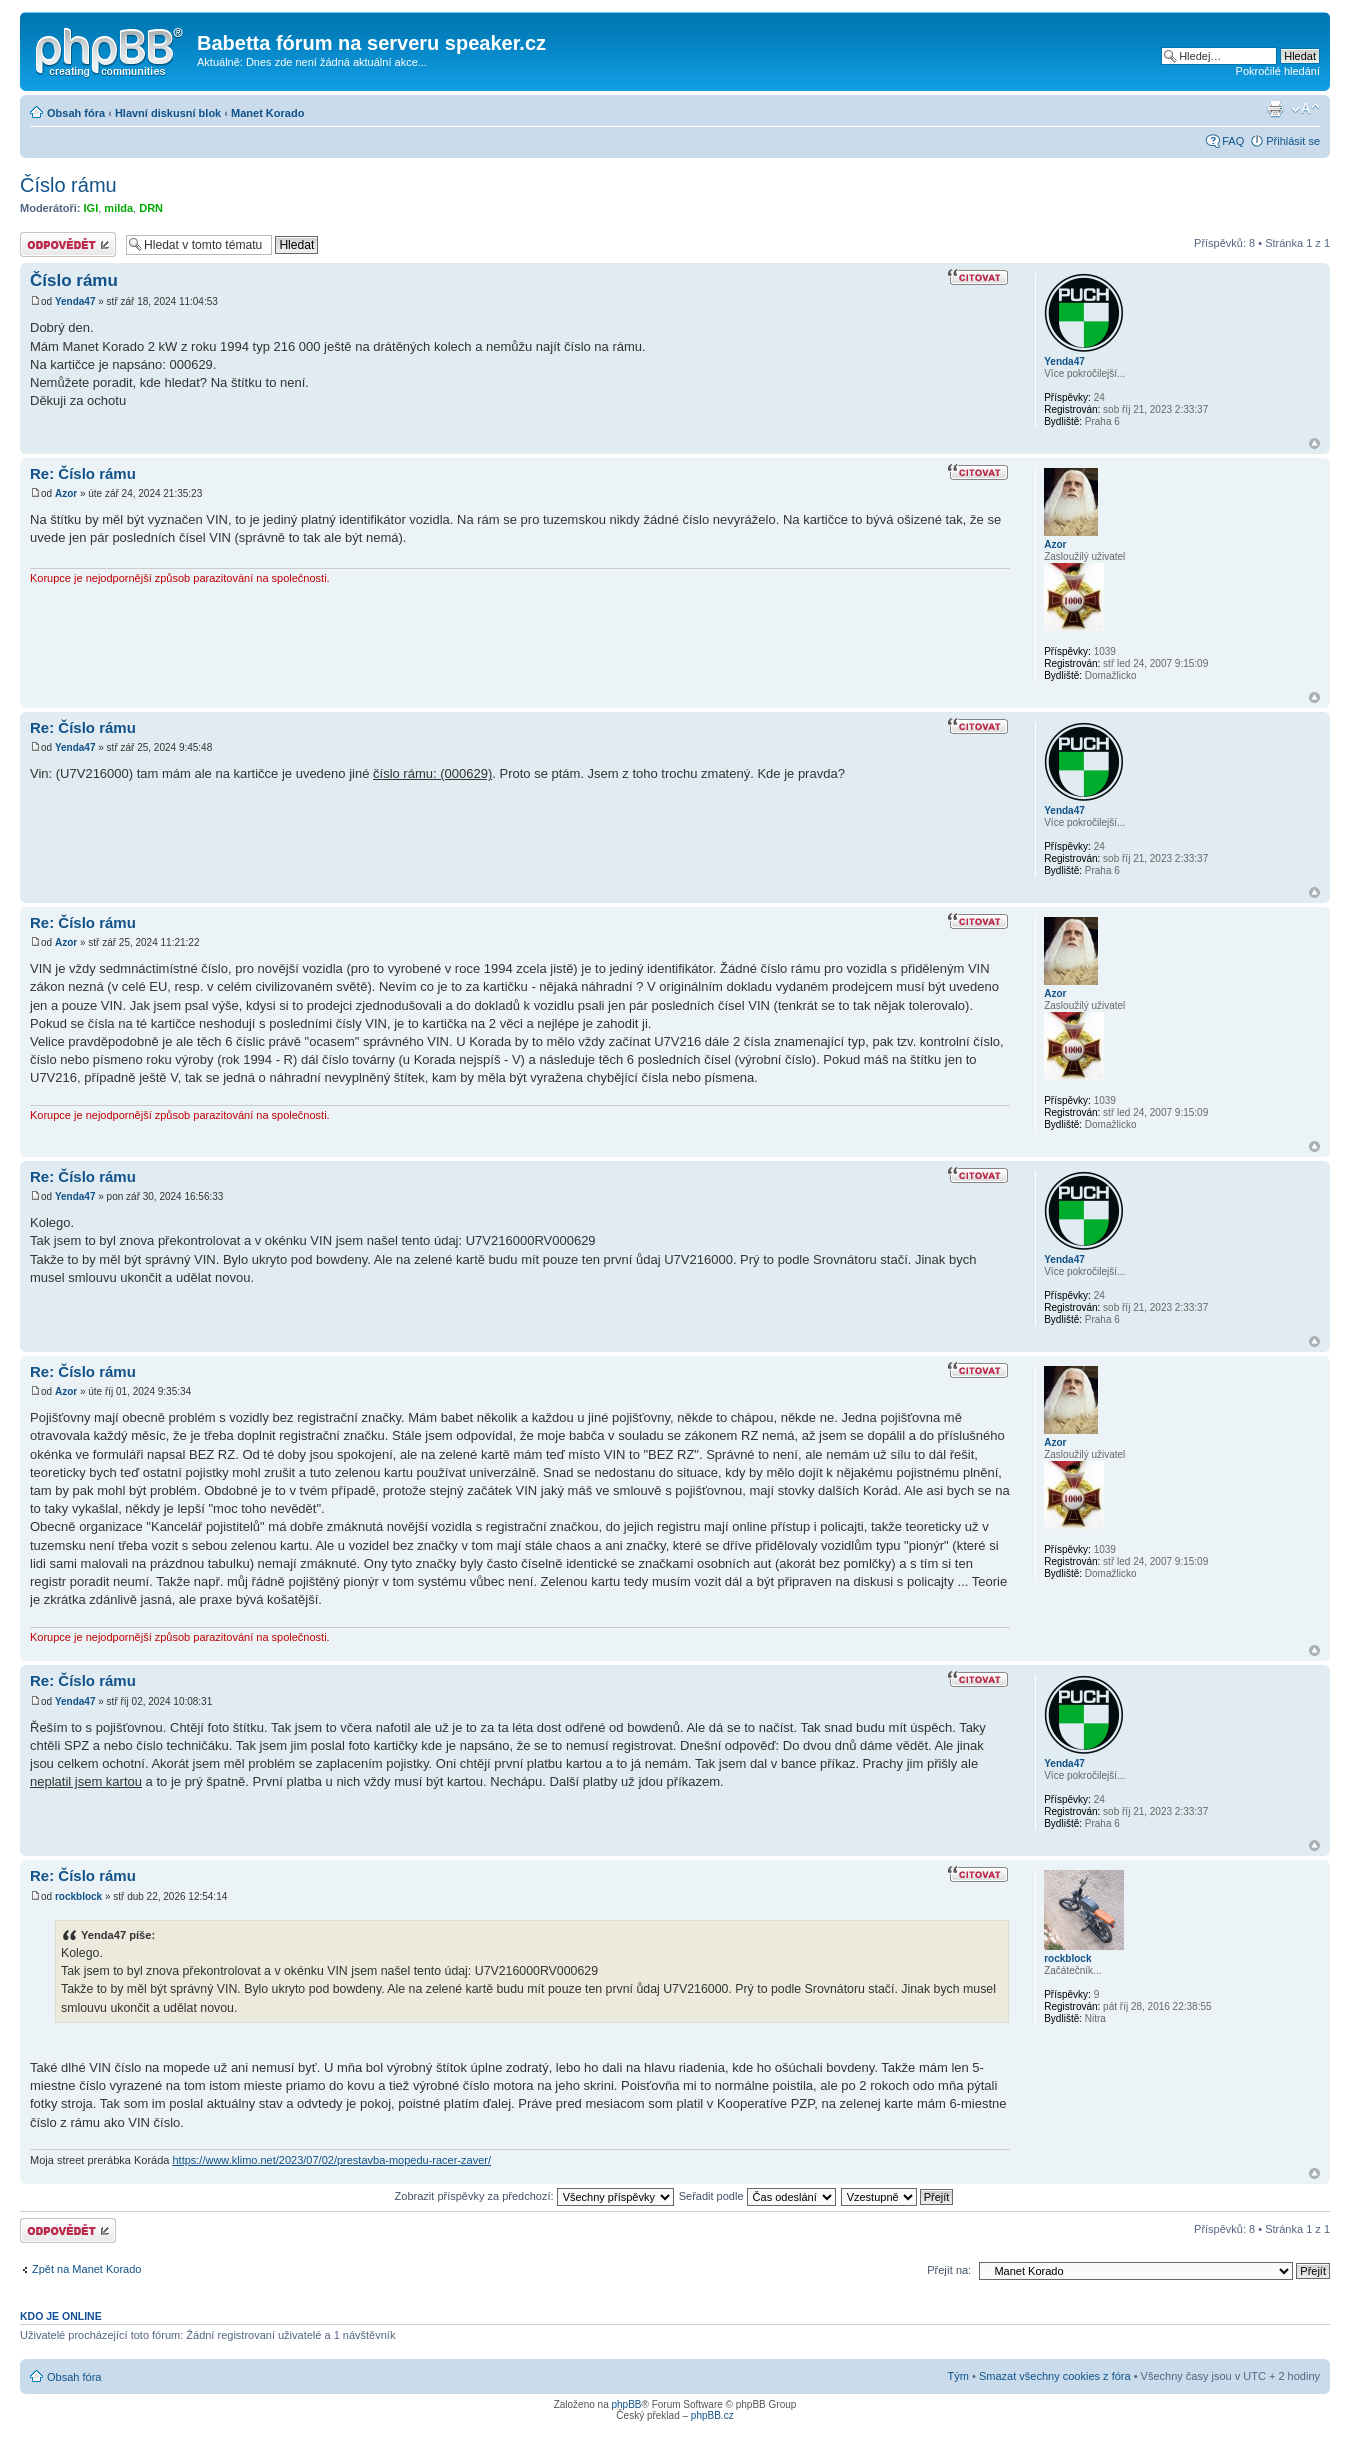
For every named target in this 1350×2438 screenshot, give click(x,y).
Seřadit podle (757, 2196)
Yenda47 (75, 301)
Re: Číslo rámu (83, 473)
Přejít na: (949, 2270)
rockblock (78, 1896)
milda (118, 208)
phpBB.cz (712, 2415)
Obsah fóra (76, 113)
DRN (151, 208)
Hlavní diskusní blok (168, 113)
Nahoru (1314, 443)
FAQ (1233, 141)
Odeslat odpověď (68, 244)
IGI (91, 208)
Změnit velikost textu (1305, 109)
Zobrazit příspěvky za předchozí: (534, 2196)
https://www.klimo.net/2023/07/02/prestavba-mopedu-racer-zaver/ (331, 2160)
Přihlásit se (1293, 141)
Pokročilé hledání (1278, 71)
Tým (958, 2376)
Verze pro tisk (1275, 109)
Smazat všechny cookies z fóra (1055, 2376)
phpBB (626, 2404)
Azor (66, 493)
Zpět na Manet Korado (86, 2269)
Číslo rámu (68, 185)
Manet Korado (267, 113)
